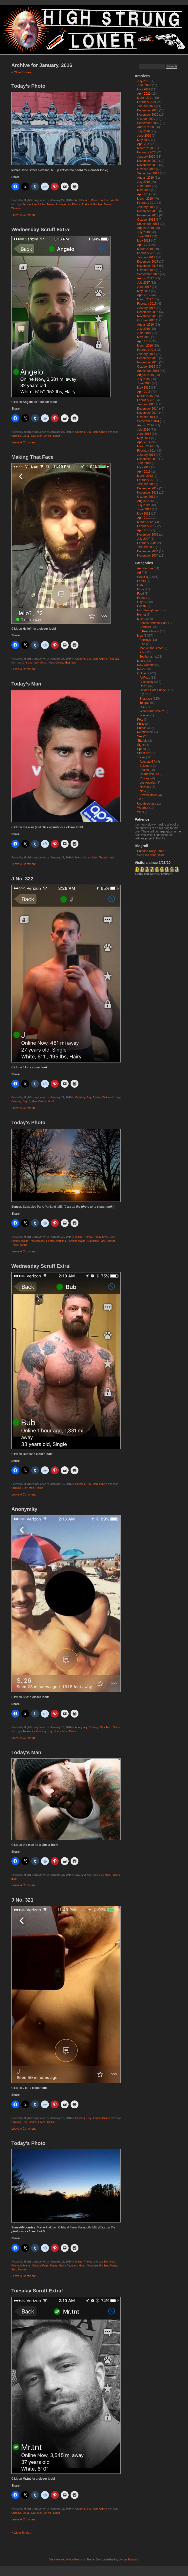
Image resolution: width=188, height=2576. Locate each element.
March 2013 (145, 476)
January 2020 (146, 156)
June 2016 (144, 333)
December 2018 (147, 211)
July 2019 (143, 182)
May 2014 (143, 438)
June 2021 (144, 85)
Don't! (143, 686)
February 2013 (146, 480)
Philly (140, 724)
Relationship (145, 732)
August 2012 (145, 501)
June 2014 (144, 434)
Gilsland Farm (40, 2265)
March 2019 (145, 198)
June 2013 (144, 463)
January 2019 (146, 207)
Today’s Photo (28, 86)
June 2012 (144, 509)
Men (95, 431)
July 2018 (143, 232)
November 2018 (147, 215)
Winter (23, 1244)
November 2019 (147, 165)
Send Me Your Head (150, 855)
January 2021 (146, 106)
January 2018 (146, 257)
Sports (141, 749)
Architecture (82, 200)
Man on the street (151, 648)
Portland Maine (102, 204)
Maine (94, 200)
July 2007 (143, 538)
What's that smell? (152, 711)
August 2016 (145, 324)
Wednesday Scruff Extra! (41, 229)
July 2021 (143, 81)
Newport (145, 787)
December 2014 (147, 408)
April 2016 (143, 341)
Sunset (111, 1240)
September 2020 (148, 123)
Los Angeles (148, 782)
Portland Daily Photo (150, 851)
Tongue (144, 703)
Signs (141, 745)
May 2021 (143, 89)
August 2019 (145, 177)
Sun (13, 2269)
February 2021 (146, 102)
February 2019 (146, 203)
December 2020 (147, 110)
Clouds (15, 1240)
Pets (140, 719)
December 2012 (147, 488)
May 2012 (143, 513)
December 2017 (147, 261)
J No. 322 (22, 878)
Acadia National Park (153, 623)
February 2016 (146, 350)
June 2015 (144, 383)
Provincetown (148, 795)
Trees (14, 1244)
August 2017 (145, 278)
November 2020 (147, 114)
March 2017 (145, 299)
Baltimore (146, 766)
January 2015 (146, 404)
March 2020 (145, 148)
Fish (142, 644)
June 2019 (144, 186)
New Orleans (145, 665)
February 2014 (146, 450)
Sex (139, 736)
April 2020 (143, 144)
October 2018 (146, 219)
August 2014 (145, 425)
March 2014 (145, 446)
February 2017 (146, 303)
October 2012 (146, 497)
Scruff (56, 435)
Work (140, 812)
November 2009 (147, 534)
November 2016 (147, 316)
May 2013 (143, 467)
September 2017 (148, 274)
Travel (141, 757)
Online (103, 431)
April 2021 (143, 93)
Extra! (26, 435)
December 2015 (147, 358)
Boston (144, 770)
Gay (88, 431)
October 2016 (146, 320)
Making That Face (32, 457)
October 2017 (146, 270)
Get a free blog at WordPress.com (67, 2559)
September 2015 (148, 371)
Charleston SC (149, 774)
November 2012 (147, 492)
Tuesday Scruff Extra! (37, 2290)
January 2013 (146, 484)
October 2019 (146, 169)
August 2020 (145, 127)
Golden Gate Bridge (153, 690)
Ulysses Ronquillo (128, 2559)
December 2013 (147, 459)
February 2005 (146, 543)
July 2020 (143, 131)
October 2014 (146, 417)
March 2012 (145, 522)
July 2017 (143, 282)
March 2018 (145, 249)
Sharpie (142, 740)
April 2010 (143, 530)
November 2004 (147, 555)
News (141, 669)
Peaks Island (150, 631)
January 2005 (146, 547)
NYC (143, 791)
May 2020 (143, 140)
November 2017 (147, 266)
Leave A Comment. (23, 215)
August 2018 (145, 228)
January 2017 (146, 308)
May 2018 (143, 240)
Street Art (143, 753)
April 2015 (143, 392)
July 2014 (143, 429)
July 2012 (143, 505)
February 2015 (146, 400)
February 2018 (146, 253)
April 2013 (143, 471)
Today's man (106, 857)
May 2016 (143, 337)
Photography (63, 204)
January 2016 (146, 354)
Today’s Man (26, 683)
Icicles (42, 204)
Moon (82, 2265)
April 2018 (143, 245)
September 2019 (148, 173)
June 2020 (144, 135)
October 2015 (146, 366)
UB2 (142, 707)
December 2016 (147, 312)
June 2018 (144, 236)
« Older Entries (21, 72)
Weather (116, 200)
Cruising (80, 431)
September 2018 (148, 224)
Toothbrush (147, 656)
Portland (104, 200)
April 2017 (143, 295)
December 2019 (147, 161)
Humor (141, 614)
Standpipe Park (96, 1240)
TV (139, 799)
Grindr (43, 662)
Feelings (145, 640)
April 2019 (143, 194)
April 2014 (143, 442)
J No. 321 (22, 1900)
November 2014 (147, 413)
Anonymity (24, 1509)
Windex (145, 715)
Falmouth (109, 2261)
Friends (142, 598)
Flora (140, 589)
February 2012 (146, 526)
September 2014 (148, 421)
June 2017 (144, 287)
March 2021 (145, 98)
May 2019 (143, 190)
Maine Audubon (68, 2265)
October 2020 (146, 119)
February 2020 (146, 152)
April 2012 (143, 517)
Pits (142, 652)
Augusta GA (147, 761)
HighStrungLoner (148, 610)
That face (113, 658)
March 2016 (145, 345)
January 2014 (146, 455)
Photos (76, 204)
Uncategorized (146, 803)
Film (140, 585)
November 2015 (147, 362)
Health (141, 606)
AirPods (145, 677)
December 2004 (147, 551)
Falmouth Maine (20, 2265)
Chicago (145, 778)
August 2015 (145, 375)
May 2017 (143, 291)
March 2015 (145, 396)
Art (139, 572)
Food (140, 593)
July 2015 (143, 379)
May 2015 (143, 387)
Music (141, 661)
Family (141, 581)
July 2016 (143, 329)
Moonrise (92, 2265)
